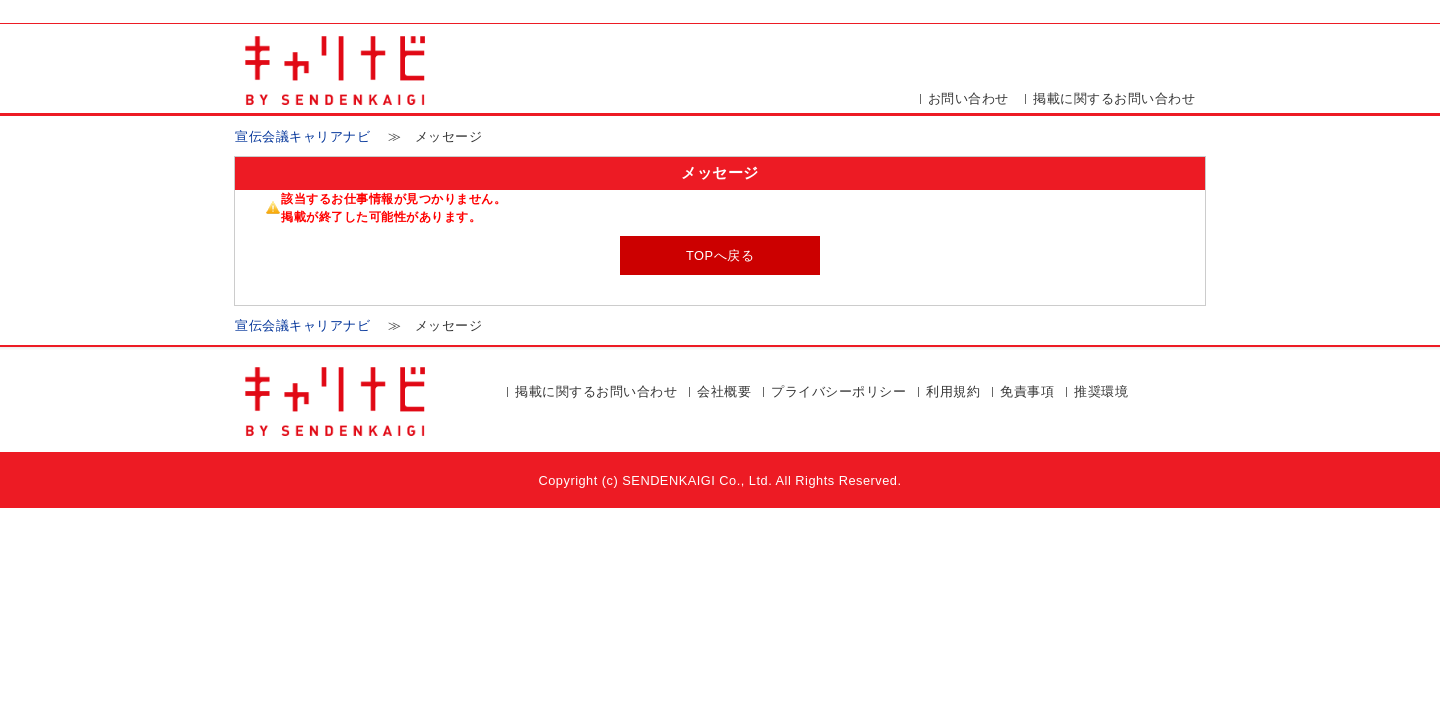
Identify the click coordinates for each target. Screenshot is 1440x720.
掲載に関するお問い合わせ (1114, 98)
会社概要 (724, 391)
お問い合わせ (968, 98)
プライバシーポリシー (838, 391)
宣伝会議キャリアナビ (302, 136)
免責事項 (1027, 391)
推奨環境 (1101, 391)
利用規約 (953, 391)
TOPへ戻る (720, 255)
